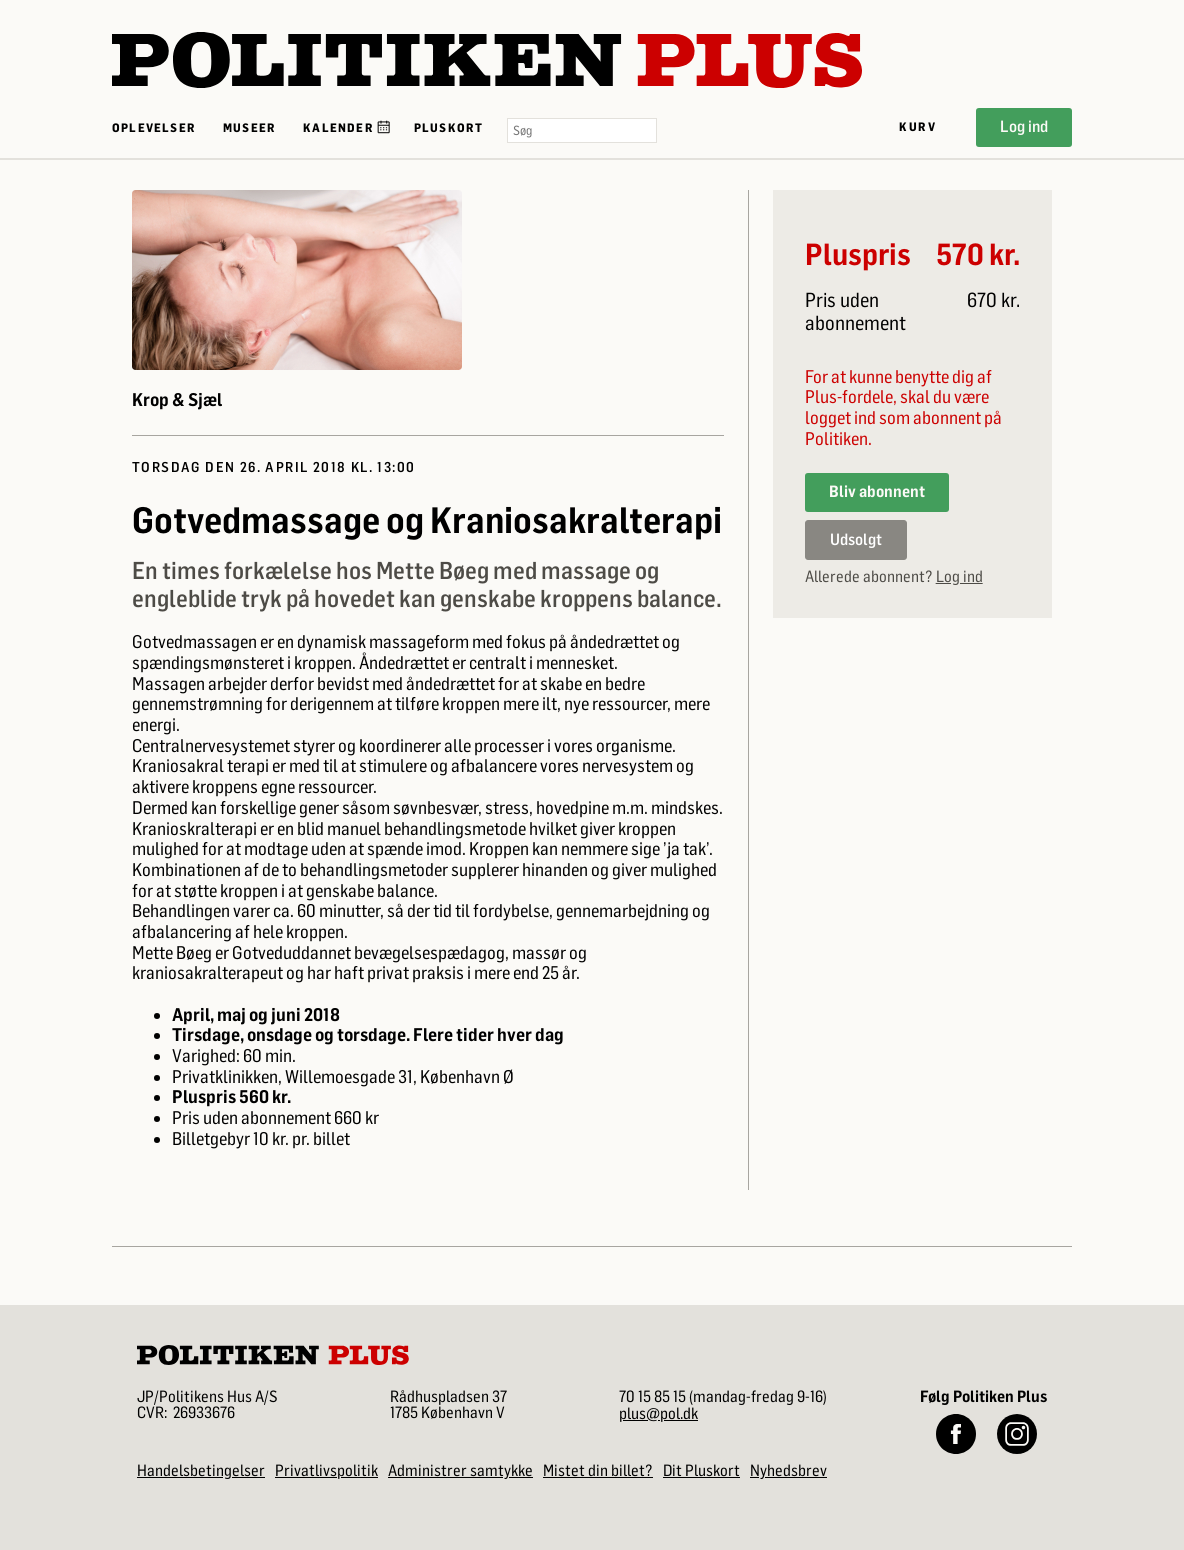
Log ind (1024, 126)
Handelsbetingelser (201, 1470)
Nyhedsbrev (788, 1470)
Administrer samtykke (460, 1470)
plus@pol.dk (658, 1413)
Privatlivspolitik (326, 1470)
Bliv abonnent (877, 491)
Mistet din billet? (598, 1470)
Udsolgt (856, 539)
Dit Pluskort (701, 1470)
